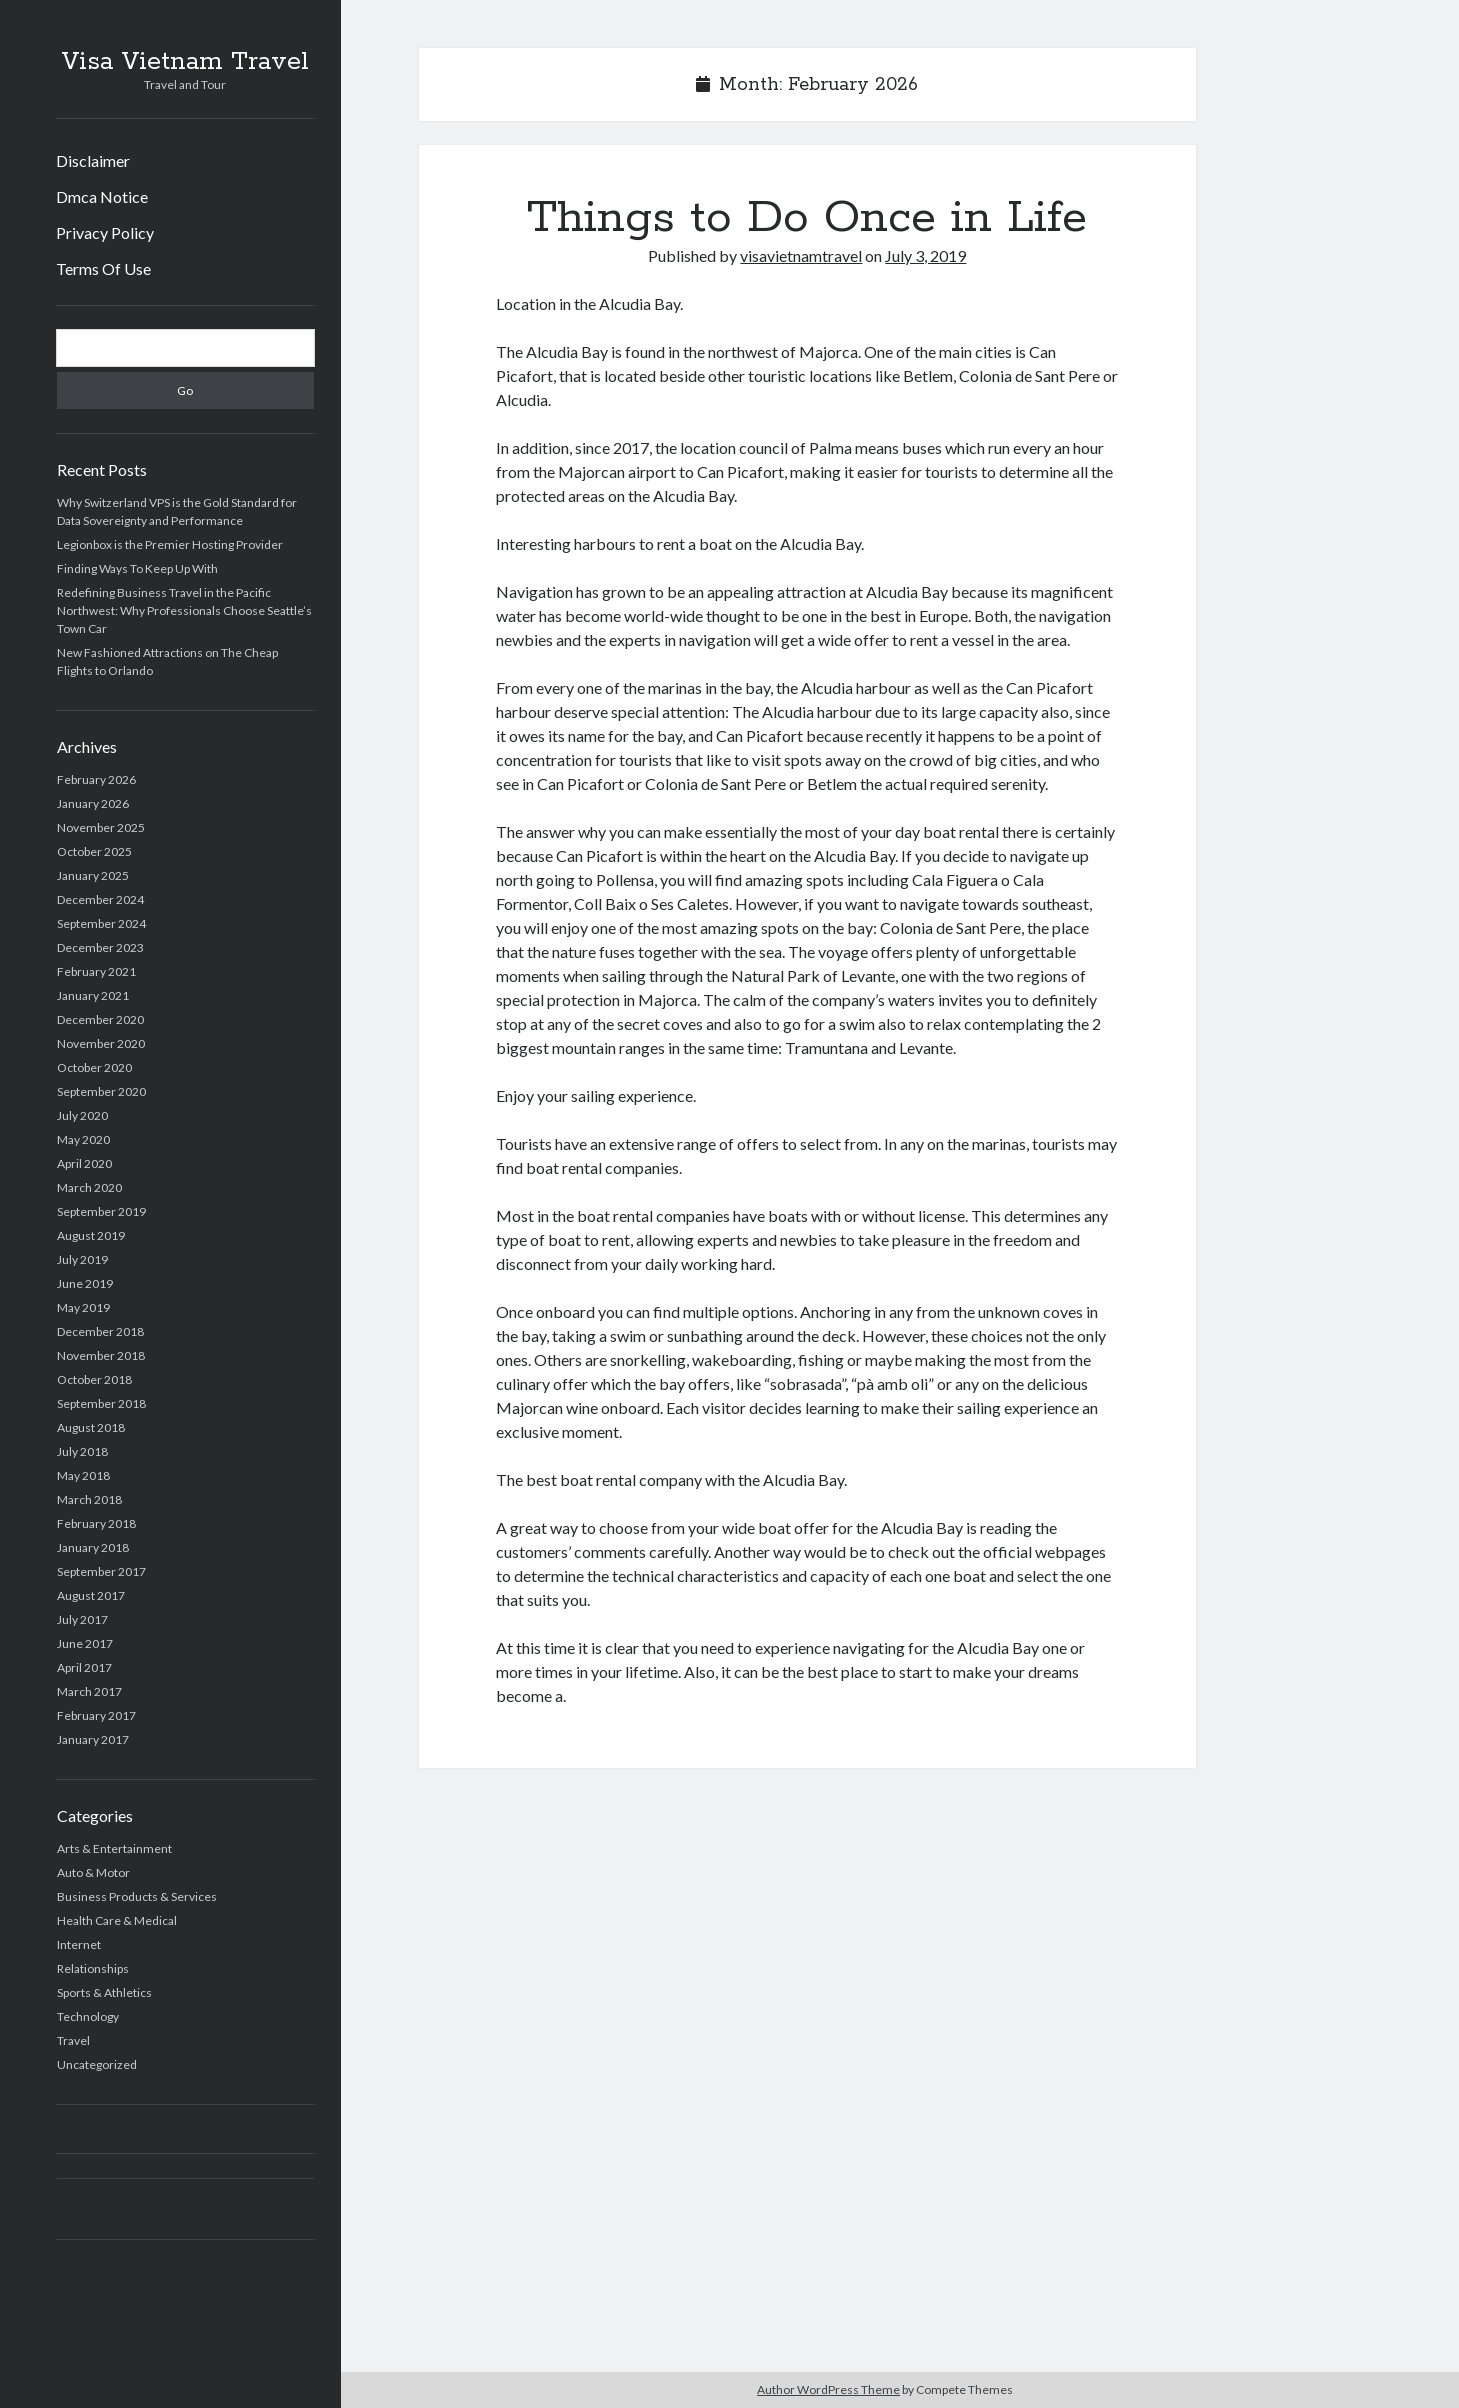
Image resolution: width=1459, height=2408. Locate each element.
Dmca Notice (102, 196)
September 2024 (101, 923)
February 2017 (96, 1715)
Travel (73, 2040)
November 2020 (101, 1043)
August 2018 (91, 1427)
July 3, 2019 (925, 255)
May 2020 (83, 1139)
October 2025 (94, 851)
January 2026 (93, 803)
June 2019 (85, 1283)
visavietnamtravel (801, 255)
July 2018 (82, 1451)
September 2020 (101, 1091)
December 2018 (100, 1331)
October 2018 (94, 1379)
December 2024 (100, 899)
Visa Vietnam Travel (185, 62)
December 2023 (100, 947)
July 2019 (82, 1259)
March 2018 (89, 1499)
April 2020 (84, 1163)
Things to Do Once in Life (807, 218)
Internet (79, 1944)
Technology (88, 2016)
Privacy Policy (105, 232)
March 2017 (89, 1691)
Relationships (93, 1968)
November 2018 (101, 1355)
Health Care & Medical (117, 1920)
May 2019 (83, 1307)
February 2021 (96, 971)
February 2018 (96, 1523)
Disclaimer (93, 160)
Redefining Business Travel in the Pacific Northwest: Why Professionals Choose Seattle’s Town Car (184, 610)
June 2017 (85, 1643)
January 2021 (93, 995)
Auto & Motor (93, 1872)
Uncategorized (97, 2064)
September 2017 (101, 1571)
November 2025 (101, 827)
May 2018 (83, 1475)
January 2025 (93, 875)
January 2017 (93, 1739)
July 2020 (82, 1115)
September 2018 (101, 1403)
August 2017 (91, 1595)
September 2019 (101, 1211)
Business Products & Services (137, 1896)
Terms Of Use (103, 268)
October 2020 (94, 1067)
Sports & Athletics (104, 1992)
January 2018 (93, 1547)
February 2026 (96, 779)
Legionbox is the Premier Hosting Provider (170, 544)
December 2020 (100, 1019)
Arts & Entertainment (114, 1848)
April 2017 (84, 1667)
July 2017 (82, 1619)
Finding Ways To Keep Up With (137, 568)
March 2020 (89, 1187)
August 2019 (91, 1235)
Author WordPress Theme (828, 2389)
